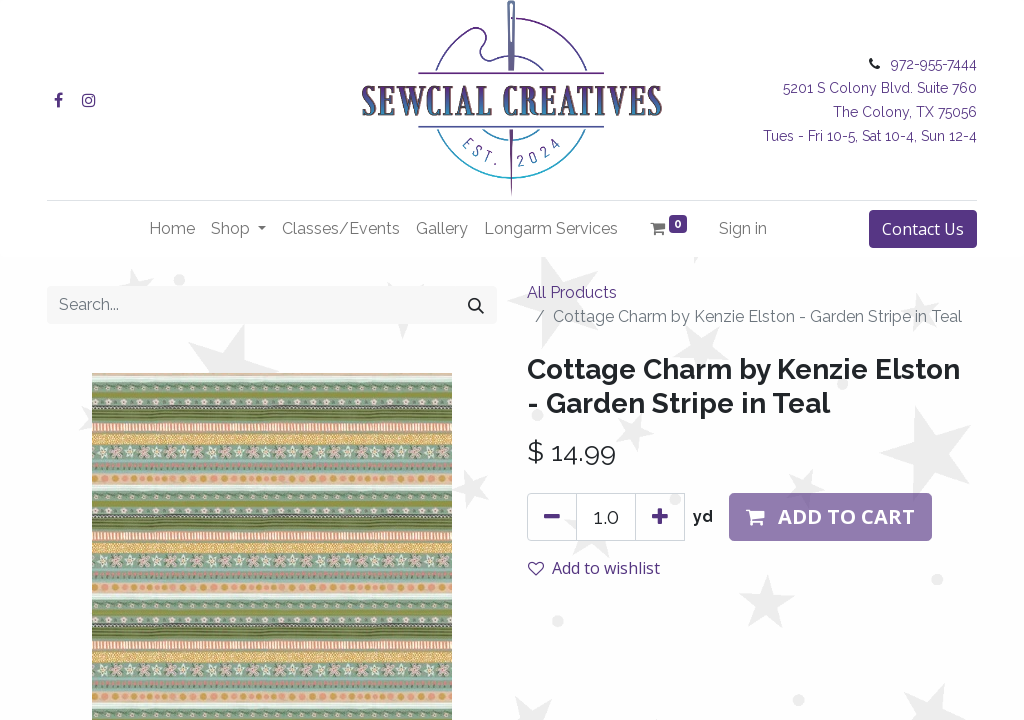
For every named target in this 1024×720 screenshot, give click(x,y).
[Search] (476, 305)
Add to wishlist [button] (594, 568)
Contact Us (923, 229)
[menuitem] (172, 229)
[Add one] (660, 517)
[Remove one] (552, 517)
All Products (572, 292)
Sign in (743, 228)
